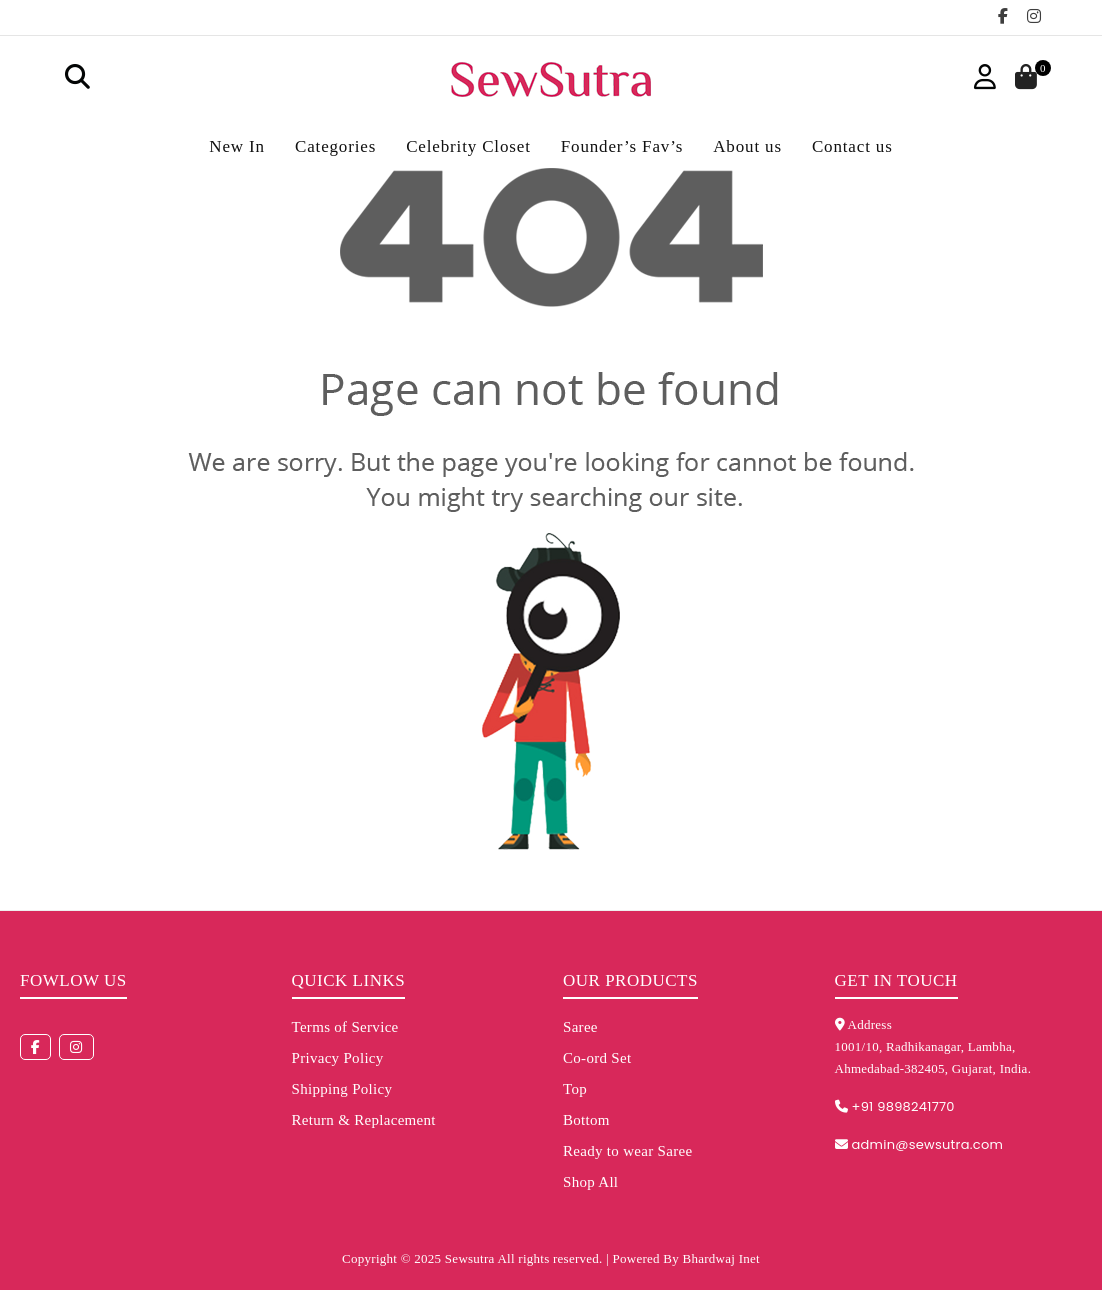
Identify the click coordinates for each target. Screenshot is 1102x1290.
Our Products (630, 980)
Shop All (590, 1182)
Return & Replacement (364, 1120)
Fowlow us (73, 980)
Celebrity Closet (468, 146)
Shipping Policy (342, 1089)
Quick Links (349, 980)
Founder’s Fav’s (622, 146)
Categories (335, 146)
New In (237, 146)
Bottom (586, 1120)
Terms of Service (345, 1027)
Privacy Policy (338, 1058)
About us (747, 146)
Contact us (852, 146)
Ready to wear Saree (627, 1151)
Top (575, 1089)
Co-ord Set (597, 1058)
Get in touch (896, 980)
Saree (580, 1027)
